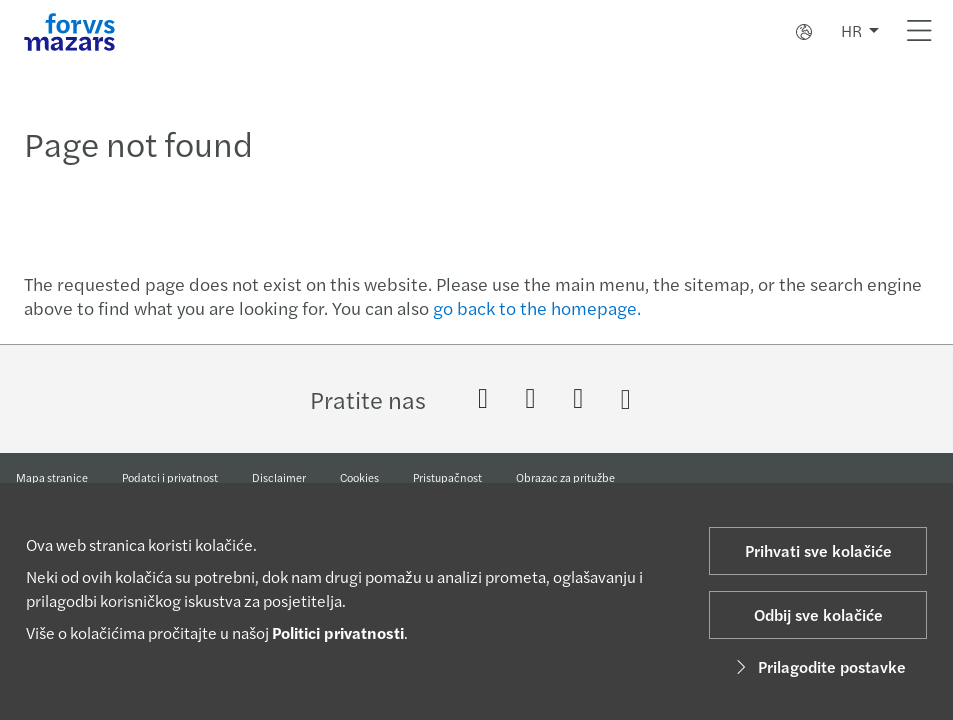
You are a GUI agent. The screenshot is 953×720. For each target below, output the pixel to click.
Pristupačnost (447, 477)
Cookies (359, 477)
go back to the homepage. (537, 307)
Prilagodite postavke (818, 666)
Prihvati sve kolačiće (818, 550)
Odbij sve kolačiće (818, 614)
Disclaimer (279, 477)
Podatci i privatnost (170, 477)
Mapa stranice (52, 477)
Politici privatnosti (338, 632)
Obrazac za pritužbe (565, 477)
